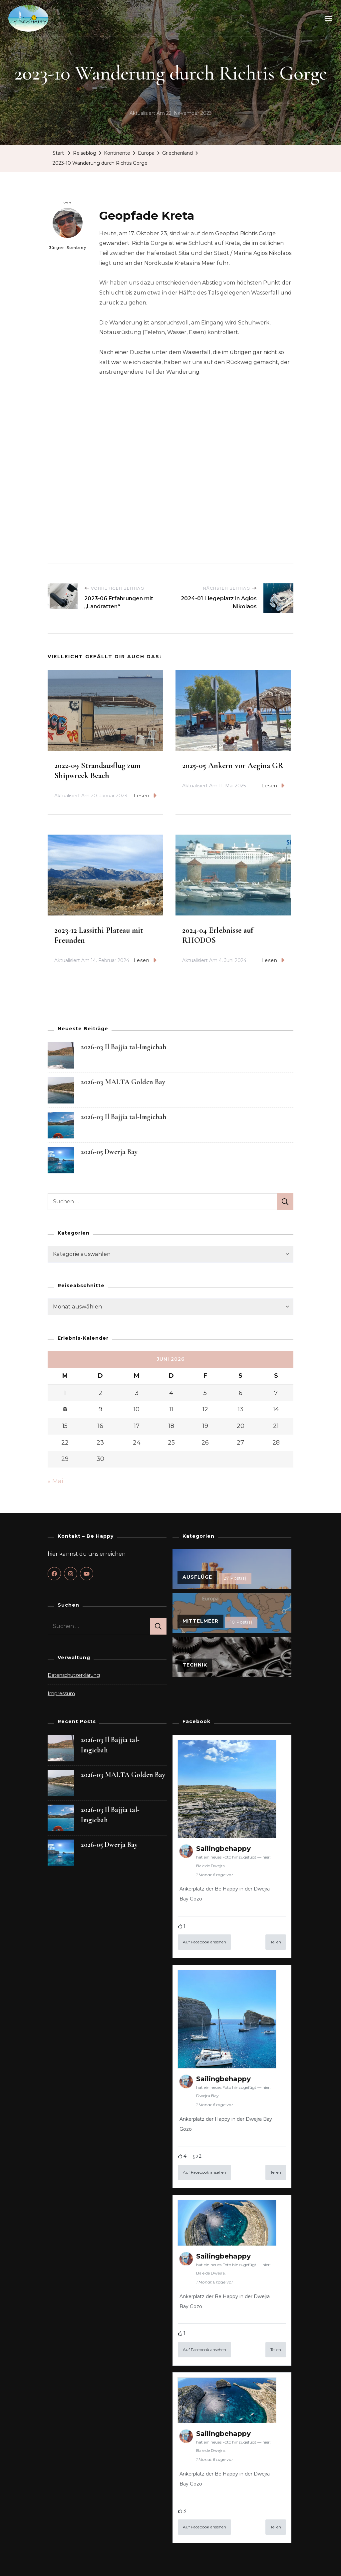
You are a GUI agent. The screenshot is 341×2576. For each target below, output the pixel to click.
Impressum (61, 1694)
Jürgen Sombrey (68, 229)
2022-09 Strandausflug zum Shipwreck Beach (97, 771)
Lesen (145, 795)
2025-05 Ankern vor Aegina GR (232, 766)
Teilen (275, 1942)
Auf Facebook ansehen (204, 1942)
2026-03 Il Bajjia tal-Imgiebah (124, 1047)
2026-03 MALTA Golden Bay (123, 1082)
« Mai (55, 1481)
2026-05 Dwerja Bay (109, 1152)
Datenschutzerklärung (74, 1676)
